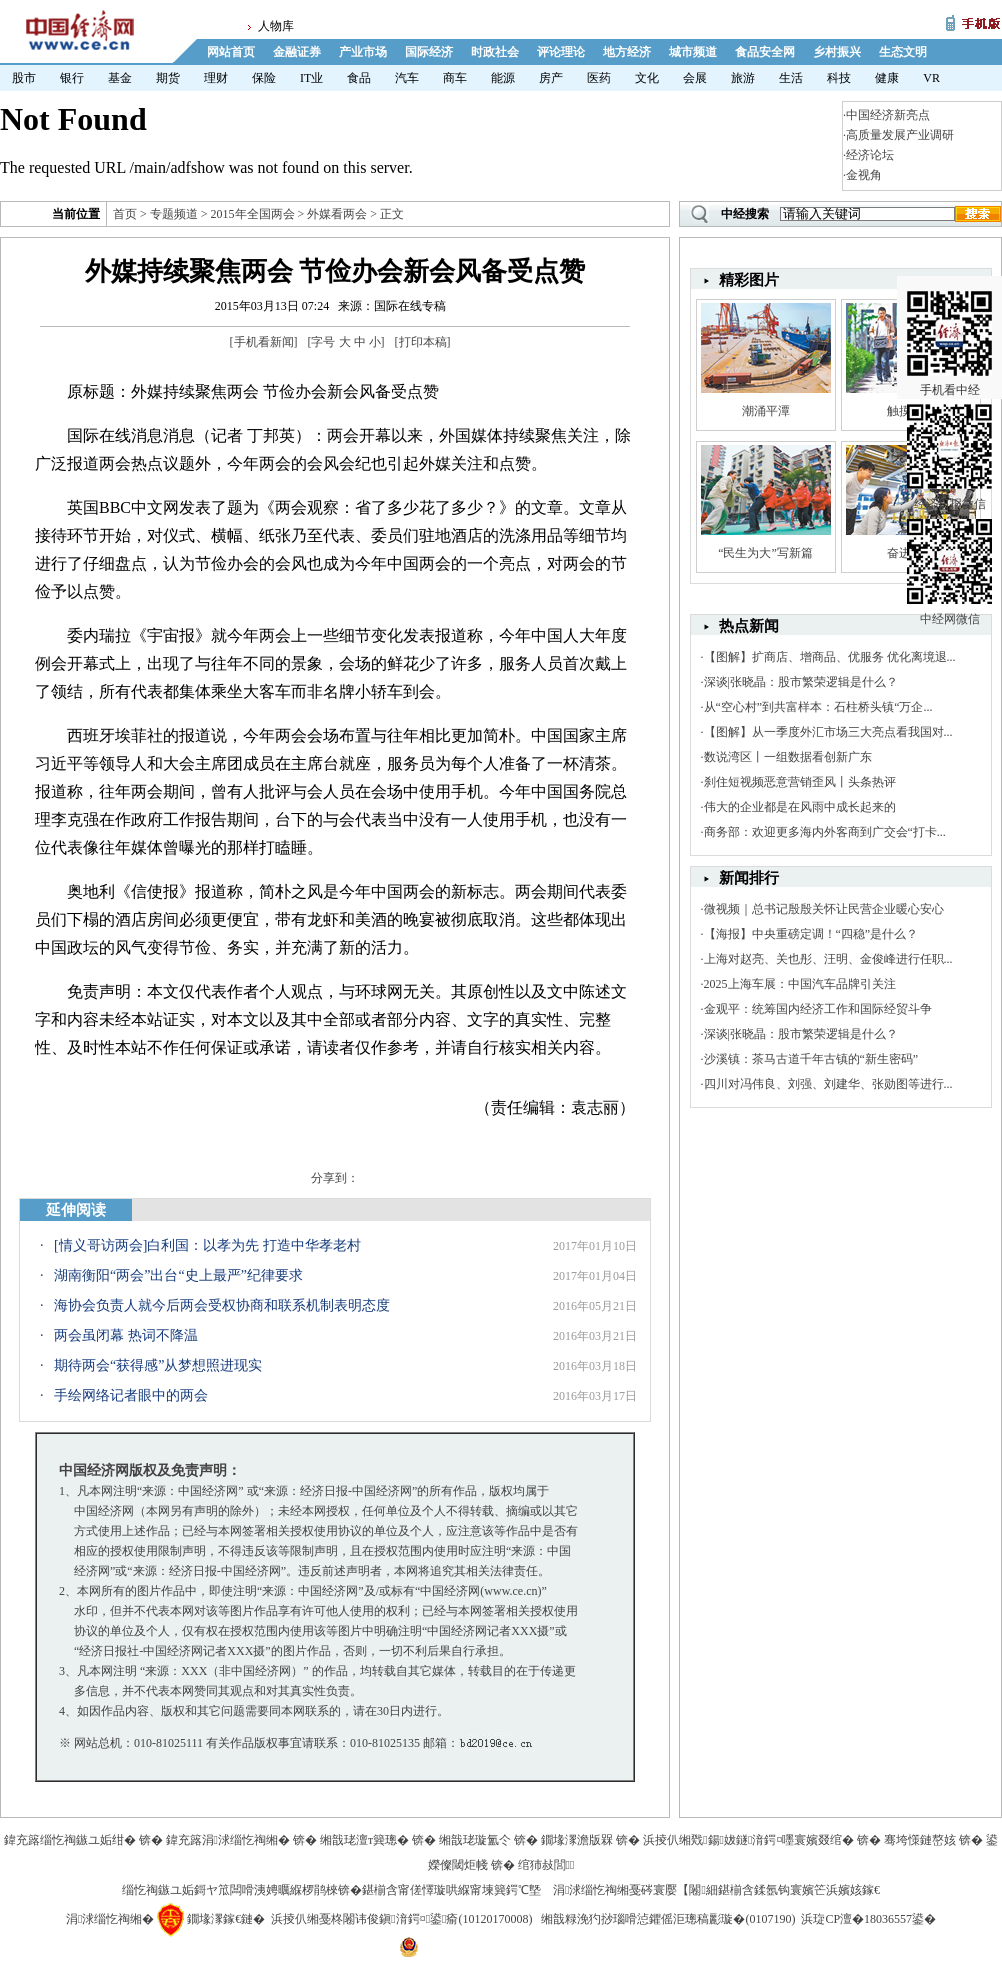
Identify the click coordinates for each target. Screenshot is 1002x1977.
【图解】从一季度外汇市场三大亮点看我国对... (828, 732)
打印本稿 (423, 342)
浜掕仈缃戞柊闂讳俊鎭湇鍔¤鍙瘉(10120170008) (401, 1919)
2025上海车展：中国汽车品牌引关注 (800, 984)
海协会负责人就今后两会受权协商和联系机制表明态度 (222, 1305)
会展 (695, 78)
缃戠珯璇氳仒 (475, 1840)
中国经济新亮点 (888, 115)
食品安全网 (765, 52)
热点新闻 (749, 626)
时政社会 (495, 52)
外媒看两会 (337, 214)
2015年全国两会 (253, 214)
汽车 (407, 78)
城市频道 (693, 52)
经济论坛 (870, 155)
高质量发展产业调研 (900, 135)
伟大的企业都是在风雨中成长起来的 (800, 807)
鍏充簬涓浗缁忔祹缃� (228, 1840)
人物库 (276, 26)
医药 (599, 78)
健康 (887, 78)
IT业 (311, 78)
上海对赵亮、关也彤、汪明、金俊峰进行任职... (828, 959)
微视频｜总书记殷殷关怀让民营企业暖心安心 (824, 909)
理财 (216, 78)
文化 (647, 78)
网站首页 (231, 52)
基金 (120, 78)
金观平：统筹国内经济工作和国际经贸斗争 (818, 1009)
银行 (72, 78)
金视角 (864, 175)
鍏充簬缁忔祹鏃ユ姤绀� (70, 1840)
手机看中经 (949, 301)
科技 (839, 78)
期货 (168, 78)
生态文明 (903, 52)
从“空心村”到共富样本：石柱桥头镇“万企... (818, 707)
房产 (551, 78)
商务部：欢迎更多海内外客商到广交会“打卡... (825, 832)
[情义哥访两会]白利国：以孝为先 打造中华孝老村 (207, 1245)
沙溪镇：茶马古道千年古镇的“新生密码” (811, 1059)
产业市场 (363, 52)
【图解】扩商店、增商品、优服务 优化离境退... (830, 657)
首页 (125, 214)
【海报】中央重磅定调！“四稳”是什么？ (811, 934)
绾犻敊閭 (546, 1865)
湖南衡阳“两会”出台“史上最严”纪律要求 (178, 1275)
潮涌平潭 (766, 411)
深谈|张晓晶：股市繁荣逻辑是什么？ (801, 682)
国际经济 (429, 52)
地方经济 (627, 52)
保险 (264, 78)
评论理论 (561, 52)
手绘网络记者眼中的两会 (131, 1395)
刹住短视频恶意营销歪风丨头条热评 (800, 782)
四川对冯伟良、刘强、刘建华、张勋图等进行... (828, 1084)
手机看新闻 (264, 342)
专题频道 (174, 214)
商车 (455, 78)
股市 (24, 78)
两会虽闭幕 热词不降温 (126, 1335)
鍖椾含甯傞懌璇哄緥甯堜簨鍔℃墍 (451, 1890)
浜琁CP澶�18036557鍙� (868, 1919)
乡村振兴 (837, 52)
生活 (791, 78)
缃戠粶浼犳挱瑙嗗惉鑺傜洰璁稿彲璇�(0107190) (668, 1919)
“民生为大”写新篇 (765, 553)
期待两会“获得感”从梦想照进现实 (158, 1365)
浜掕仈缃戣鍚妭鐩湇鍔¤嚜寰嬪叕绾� (748, 1840)
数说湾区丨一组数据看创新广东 (788, 757)
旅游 (743, 78)
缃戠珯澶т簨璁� (364, 1840)
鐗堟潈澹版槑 (577, 1840)
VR (931, 78)
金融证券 (297, 52)
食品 (359, 78)
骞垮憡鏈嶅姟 (920, 1840)
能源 (503, 78)
